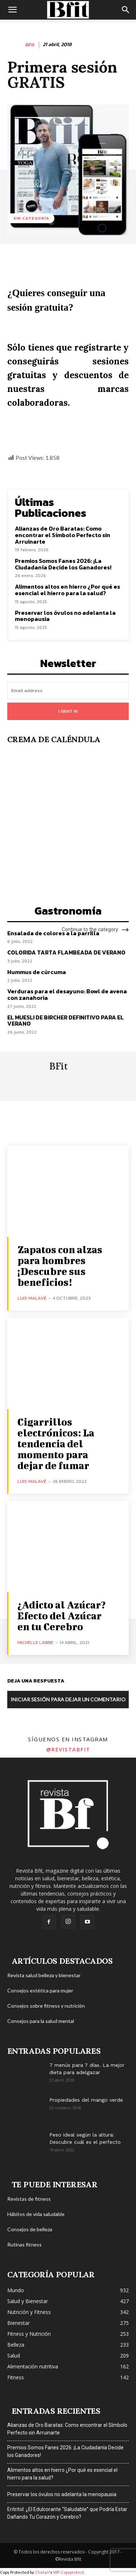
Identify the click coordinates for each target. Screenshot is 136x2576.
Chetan (42, 2572)
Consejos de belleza (29, 2229)
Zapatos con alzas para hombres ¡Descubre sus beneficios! (59, 1266)
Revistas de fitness (29, 2199)
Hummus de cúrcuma (36, 972)
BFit (29, 45)
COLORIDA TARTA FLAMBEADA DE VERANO (66, 952)
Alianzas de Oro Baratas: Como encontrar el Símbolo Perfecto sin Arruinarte (62, 534)
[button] (12, 10)
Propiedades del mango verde (86, 2100)
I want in (68, 711)
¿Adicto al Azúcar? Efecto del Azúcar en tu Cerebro (61, 1615)
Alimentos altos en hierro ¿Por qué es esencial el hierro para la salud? (67, 589)
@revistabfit (68, 1749)
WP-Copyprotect (68, 2572)
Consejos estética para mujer (40, 1990)
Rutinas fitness (24, 2244)
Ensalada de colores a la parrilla (53, 933)
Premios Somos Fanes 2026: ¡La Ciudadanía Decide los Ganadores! (63, 564)
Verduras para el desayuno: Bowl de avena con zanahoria (67, 994)
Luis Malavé (31, 1298)
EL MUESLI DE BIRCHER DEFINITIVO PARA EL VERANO (65, 1020)
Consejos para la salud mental (40, 2021)
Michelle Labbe (35, 1642)
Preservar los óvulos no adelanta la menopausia (65, 615)
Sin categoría (31, 218)
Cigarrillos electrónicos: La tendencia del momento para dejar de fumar (55, 1443)
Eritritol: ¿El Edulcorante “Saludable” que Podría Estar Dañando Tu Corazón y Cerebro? (67, 2513)
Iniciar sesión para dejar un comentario (68, 1699)
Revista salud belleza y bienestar (44, 1975)
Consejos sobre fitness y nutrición (46, 2006)
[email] (68, 690)
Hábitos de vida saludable (36, 2214)
